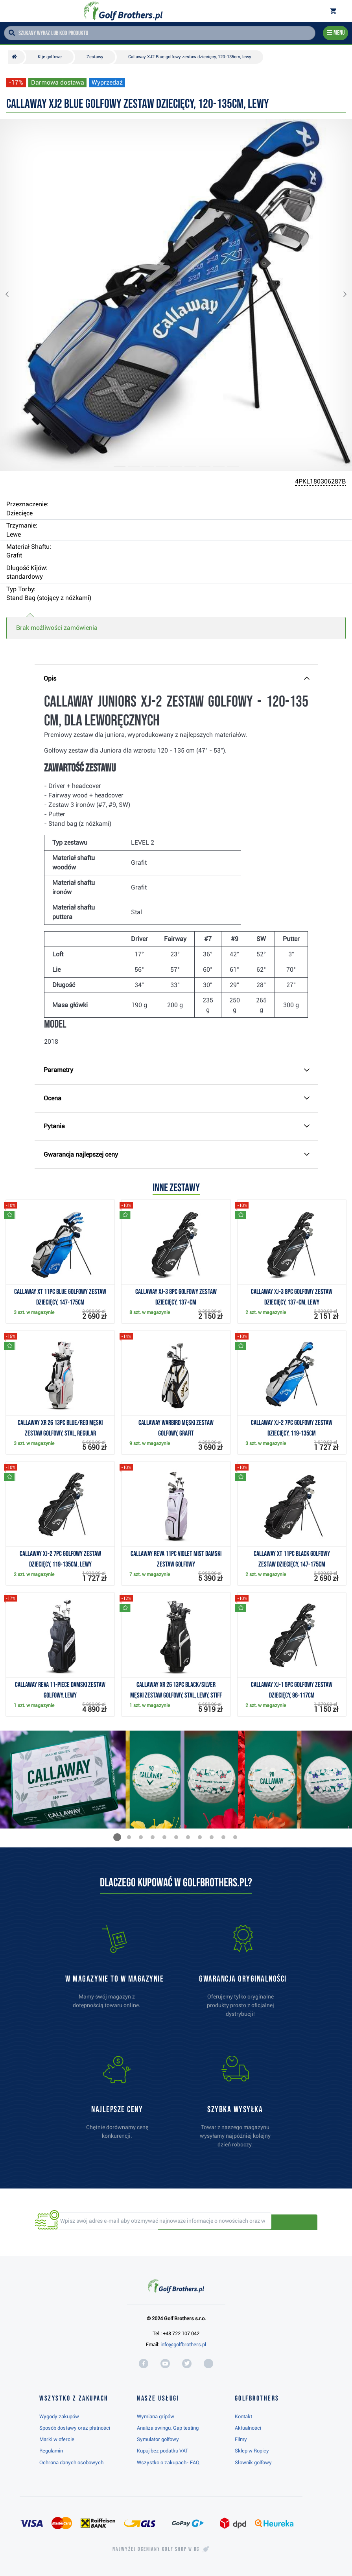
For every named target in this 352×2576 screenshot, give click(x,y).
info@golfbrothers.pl (183, 2344)
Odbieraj (290, 2221)
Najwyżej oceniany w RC (155, 2549)
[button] (13, 295)
